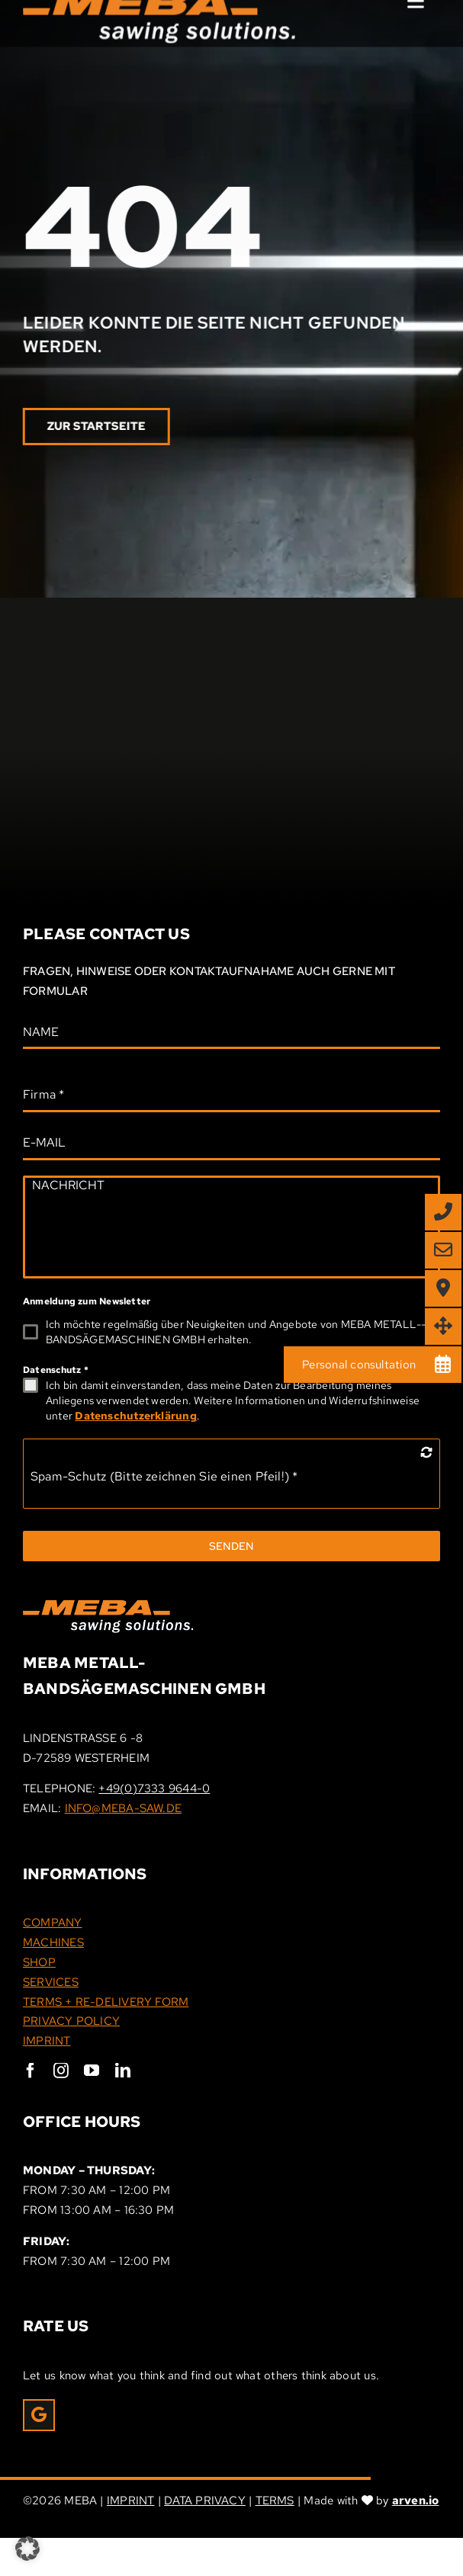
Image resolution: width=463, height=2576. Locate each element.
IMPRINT (47, 2040)
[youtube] (91, 2070)
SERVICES (51, 1982)
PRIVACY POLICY (71, 2021)
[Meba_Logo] (108, 1605)
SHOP (39, 1962)
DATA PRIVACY (205, 2500)
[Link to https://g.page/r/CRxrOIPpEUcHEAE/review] (39, 2415)
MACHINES (53, 1942)
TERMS (275, 2500)
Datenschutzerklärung (136, 1416)
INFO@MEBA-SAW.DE (123, 1808)
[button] (27, 2548)
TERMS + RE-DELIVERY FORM (105, 2002)
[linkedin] (122, 2070)
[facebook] (30, 2070)
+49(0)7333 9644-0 (154, 1788)
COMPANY (52, 1922)
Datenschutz (55, 1370)
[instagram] (61, 2070)
